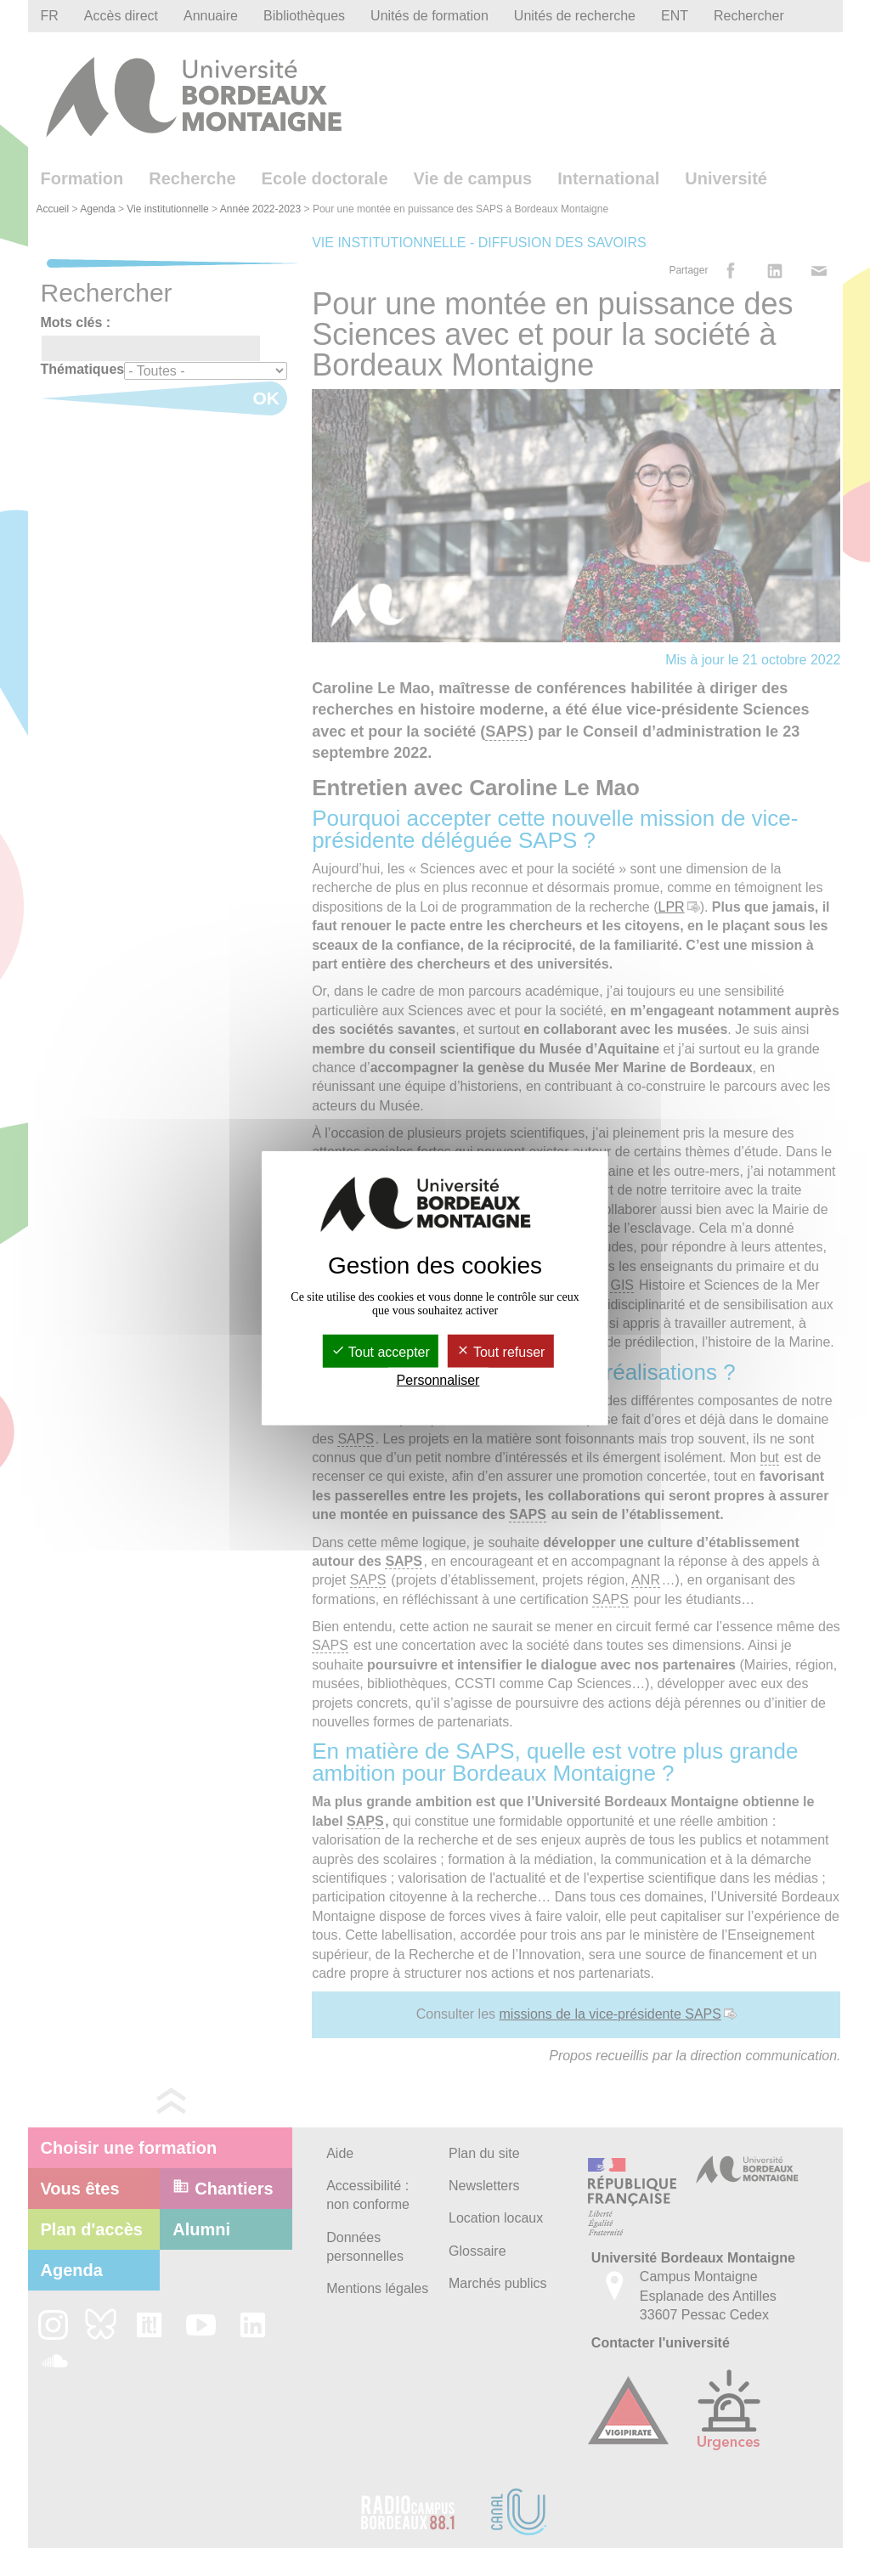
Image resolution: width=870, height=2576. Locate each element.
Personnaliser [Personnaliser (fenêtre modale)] (438, 1380)
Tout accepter (380, 1352)
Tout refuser (500, 1352)
